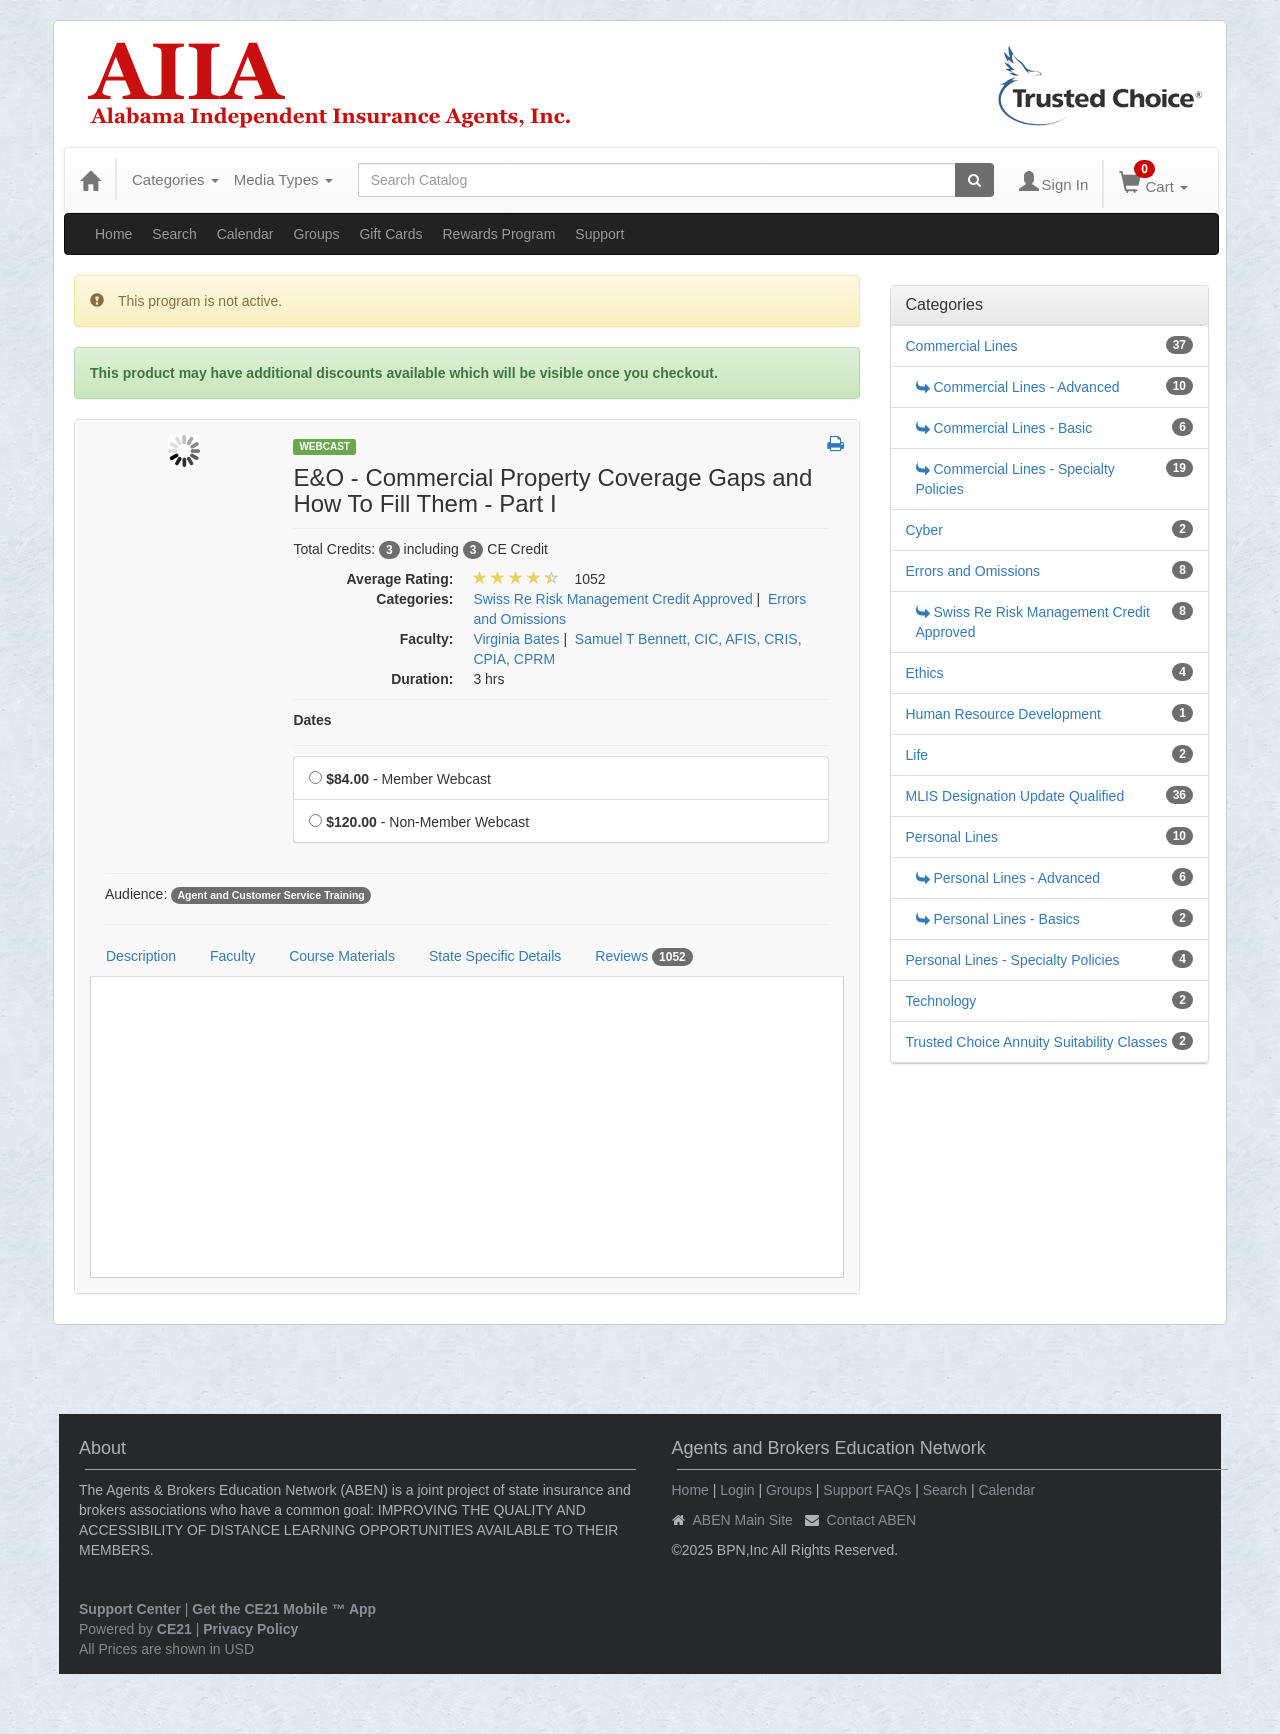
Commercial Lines (962, 346)
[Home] (90, 180)
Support (599, 234)
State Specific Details (495, 956)
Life (917, 755)
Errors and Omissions (973, 571)
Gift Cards (390, 234)
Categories (175, 179)
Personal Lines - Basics (998, 919)
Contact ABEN (872, 1520)
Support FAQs (867, 1490)
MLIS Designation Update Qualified (1015, 796)
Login (737, 1490)
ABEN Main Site (743, 1520)
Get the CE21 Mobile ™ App (284, 1609)
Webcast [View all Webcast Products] (324, 446)
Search (174, 234)
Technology (941, 1001)
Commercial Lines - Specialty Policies (1015, 479)
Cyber (924, 530)
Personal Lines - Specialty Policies (1013, 960)
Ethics (925, 673)
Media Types (283, 179)
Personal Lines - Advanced (1008, 878)
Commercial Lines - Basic (1004, 428)
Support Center (130, 1609)
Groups (317, 234)
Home (113, 234)
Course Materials (342, 956)
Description (141, 956)
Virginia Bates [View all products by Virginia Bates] (516, 639)
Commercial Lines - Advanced (1018, 387)
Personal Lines (952, 837)
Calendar (245, 234)
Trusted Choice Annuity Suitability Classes (1037, 1042)
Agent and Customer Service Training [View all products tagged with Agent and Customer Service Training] (270, 895)
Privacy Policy (250, 1629)
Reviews (644, 957)
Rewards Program (498, 234)
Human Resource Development (1003, 714)
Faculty (232, 956)
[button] (835, 445)
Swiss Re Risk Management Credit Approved (1033, 622)
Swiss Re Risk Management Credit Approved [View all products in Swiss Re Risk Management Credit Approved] (612, 599)
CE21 (174, 1629)
